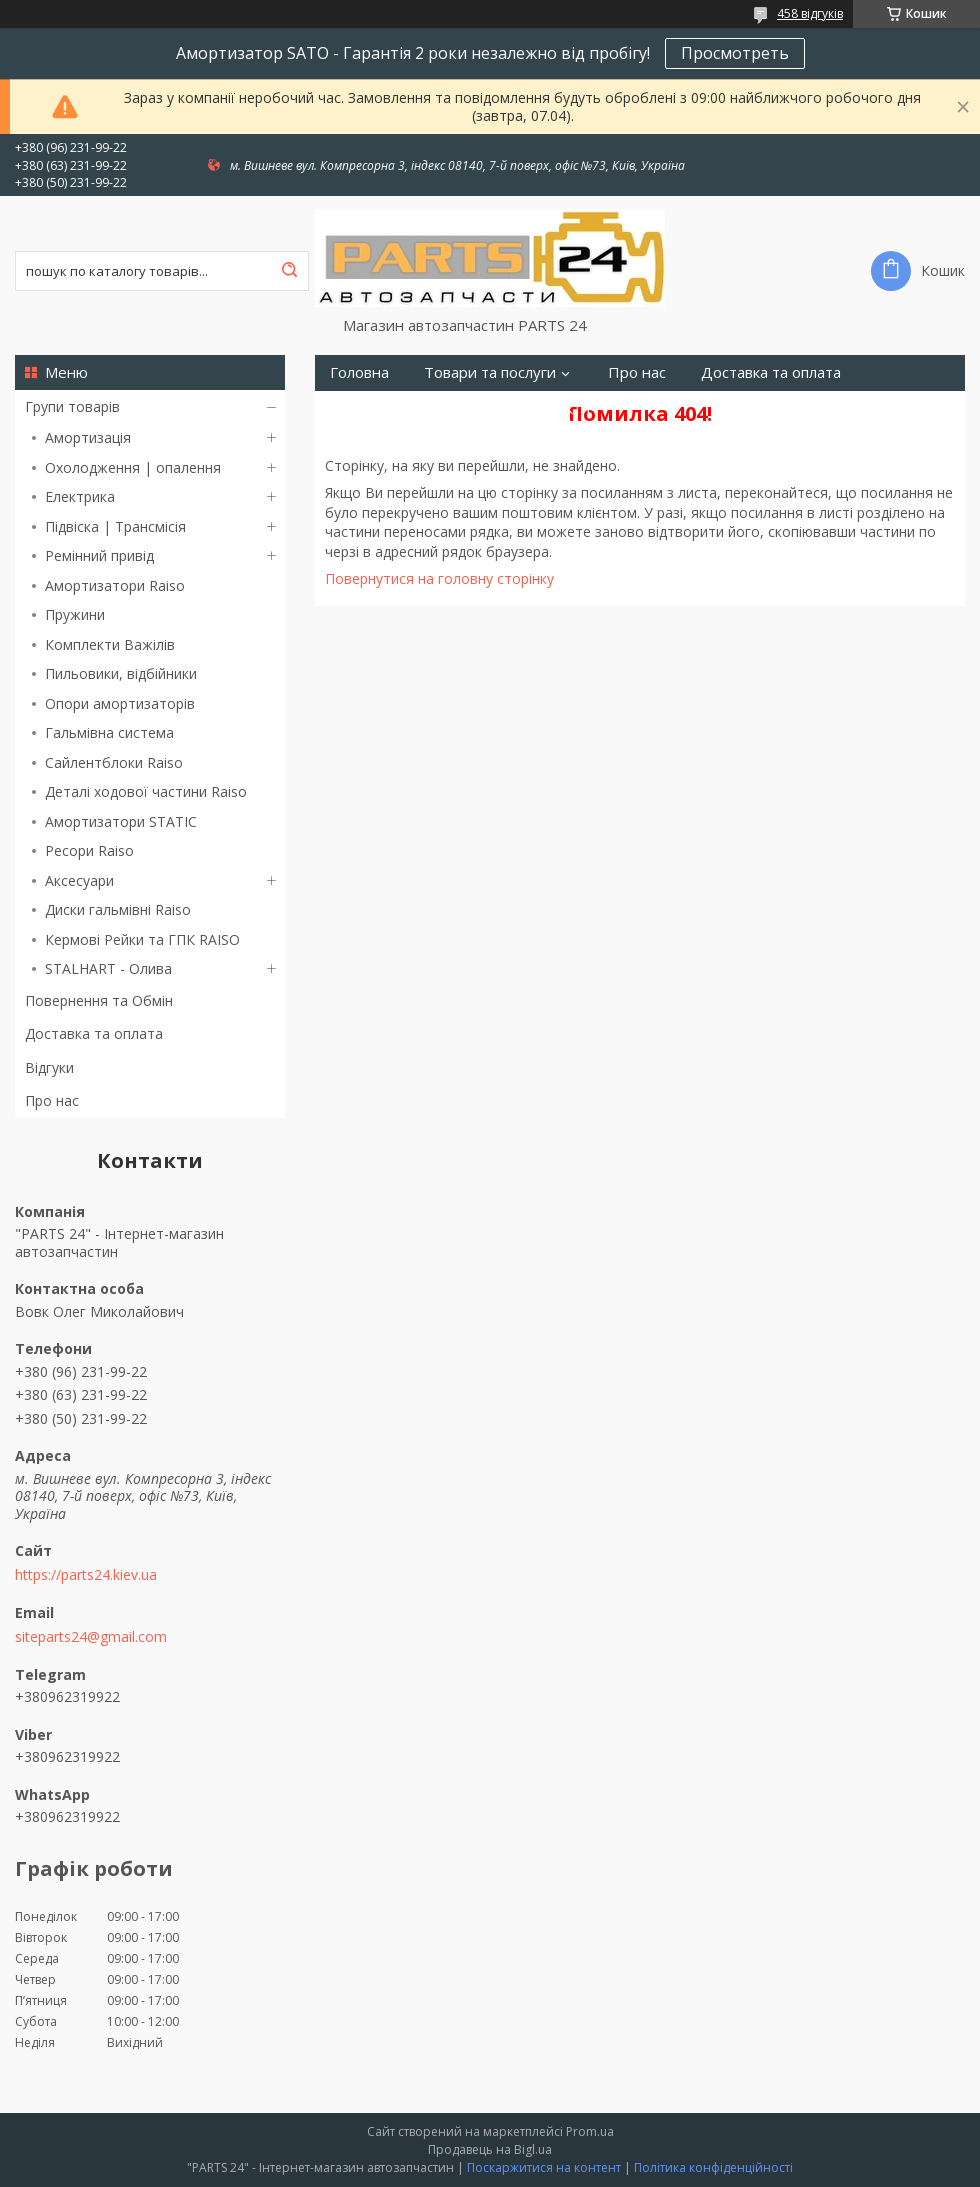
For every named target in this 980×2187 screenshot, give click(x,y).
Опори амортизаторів (120, 703)
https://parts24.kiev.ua (86, 1575)
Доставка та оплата (94, 1033)
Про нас (52, 1100)
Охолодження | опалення (133, 467)
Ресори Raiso (89, 850)
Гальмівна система (109, 732)
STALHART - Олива (108, 968)
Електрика (80, 496)
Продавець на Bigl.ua (490, 2149)
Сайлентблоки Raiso (114, 762)
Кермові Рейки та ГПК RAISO (142, 939)
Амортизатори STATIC (121, 821)
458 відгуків (810, 13)
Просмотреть (735, 53)
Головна (359, 372)
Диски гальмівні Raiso (118, 909)
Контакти (556, 408)
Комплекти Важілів (110, 644)
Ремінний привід (99, 555)
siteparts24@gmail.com (91, 1637)
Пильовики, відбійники (121, 673)
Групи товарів (72, 406)
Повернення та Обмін (99, 1000)
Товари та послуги (490, 372)
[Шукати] (289, 271)
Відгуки (49, 1067)
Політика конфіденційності (713, 2167)
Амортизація (88, 437)
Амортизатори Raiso (115, 585)
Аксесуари (79, 880)
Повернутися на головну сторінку (439, 578)
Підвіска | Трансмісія (115, 526)
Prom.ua (590, 2131)
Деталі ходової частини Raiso (146, 791)
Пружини (75, 614)
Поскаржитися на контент (544, 2167)
